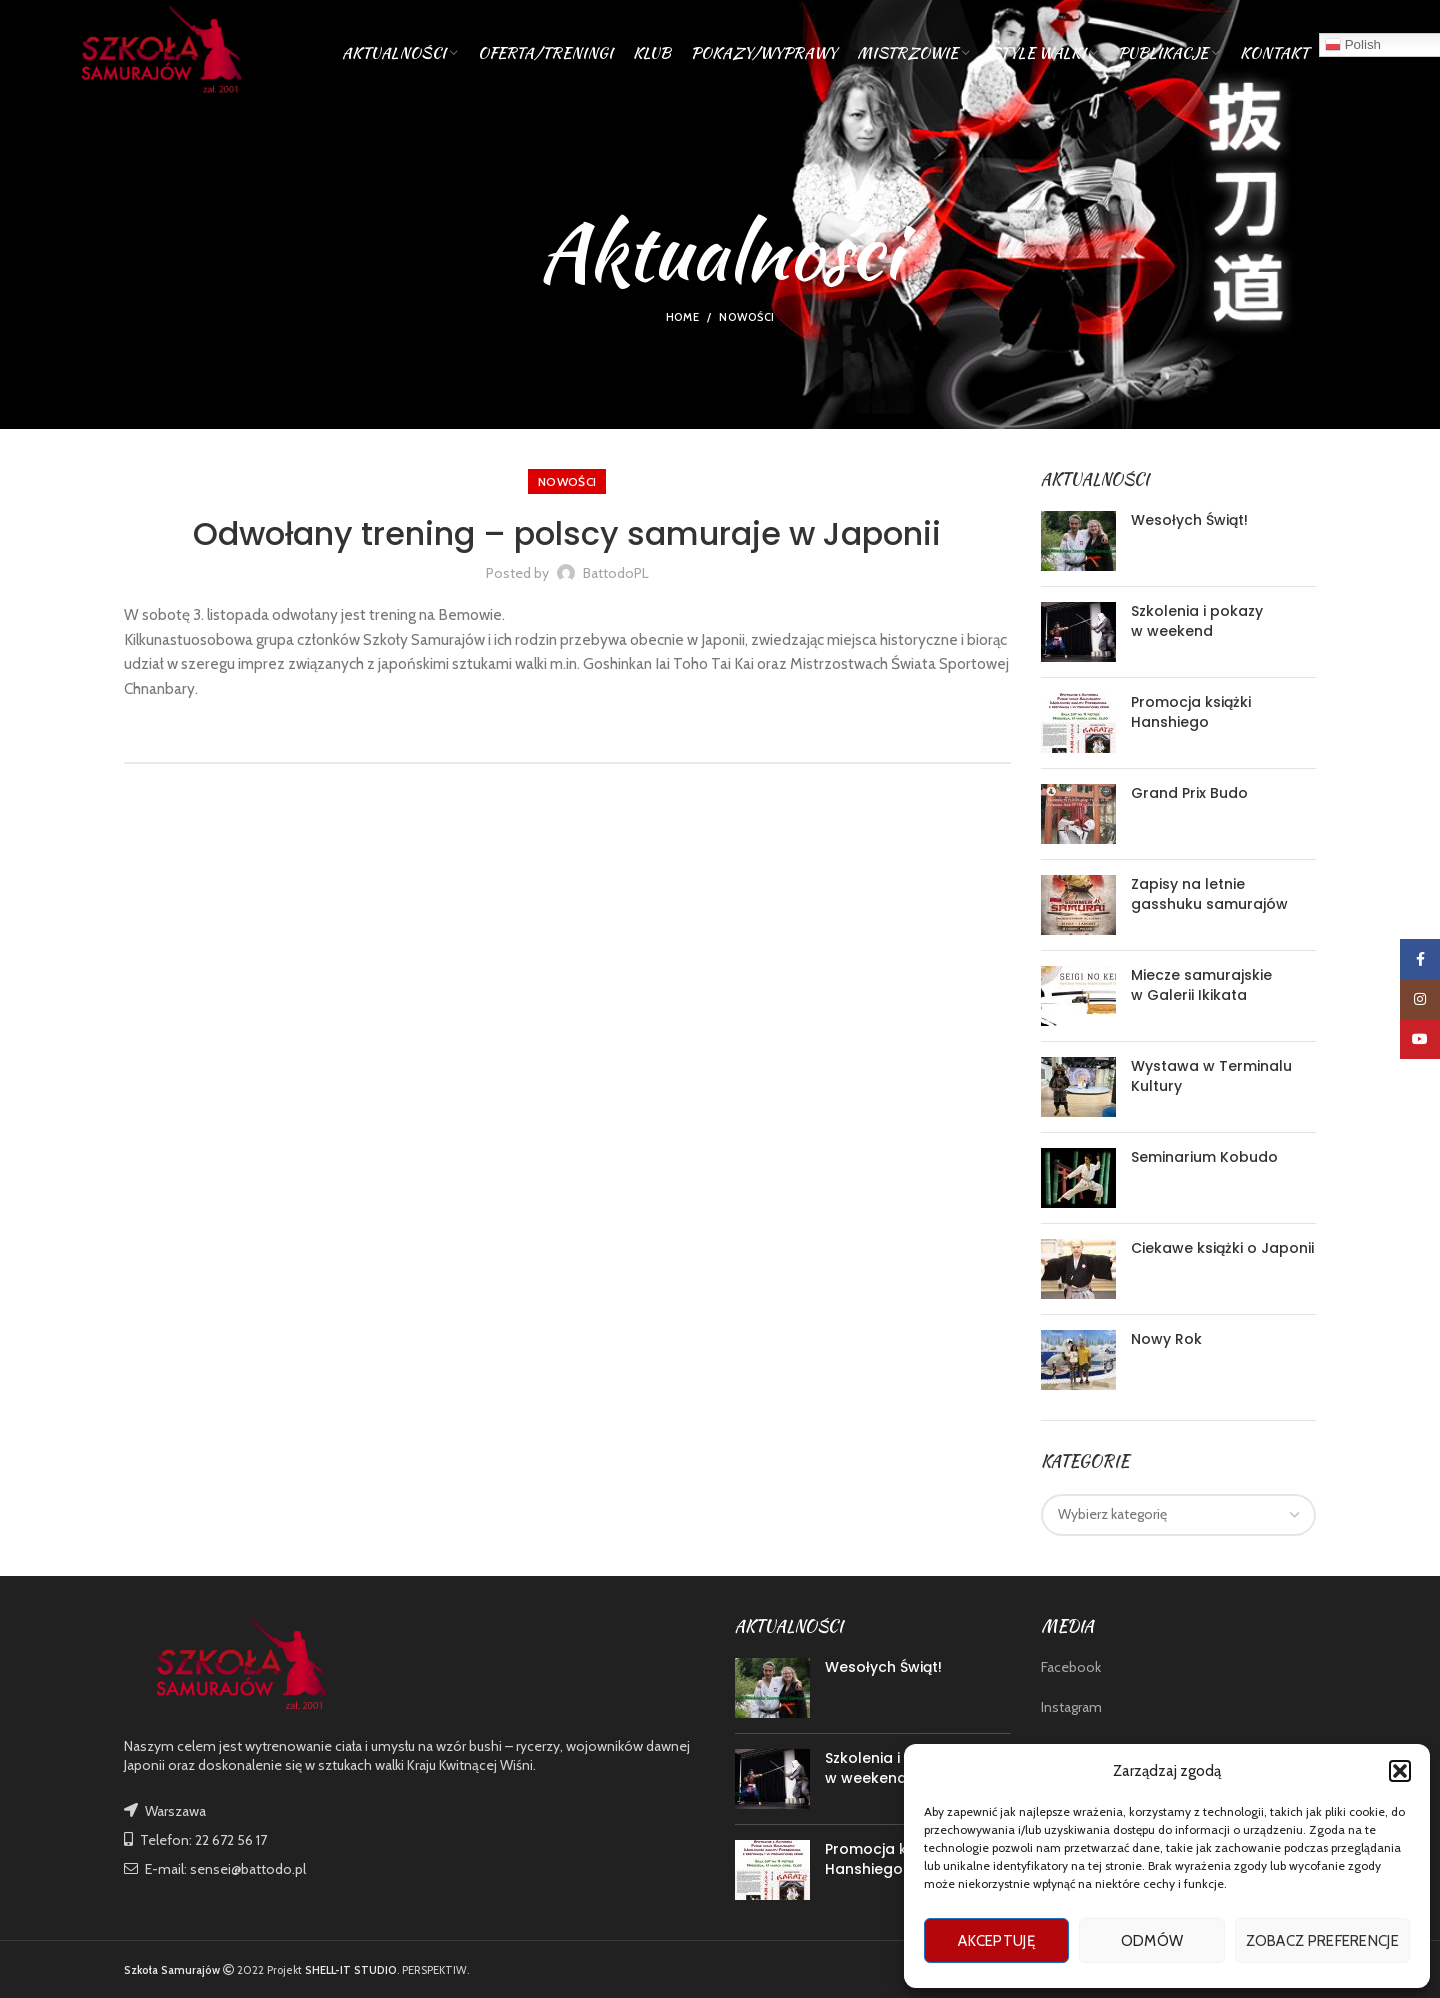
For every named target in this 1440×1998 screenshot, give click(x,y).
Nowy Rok (1166, 1339)
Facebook (1071, 1667)
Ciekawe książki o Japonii (1222, 1248)
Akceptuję (996, 1941)
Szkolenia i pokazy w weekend (1197, 621)
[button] (1400, 1771)
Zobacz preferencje (1322, 1941)
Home (682, 317)
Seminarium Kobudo (1204, 1157)
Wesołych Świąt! (1189, 520)
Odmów (1152, 1941)
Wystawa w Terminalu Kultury (1211, 1076)
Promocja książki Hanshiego (1191, 712)
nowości (746, 317)
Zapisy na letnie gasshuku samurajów (1209, 894)
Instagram (1071, 1707)
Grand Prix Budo (1189, 793)
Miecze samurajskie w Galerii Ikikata (1201, 985)
